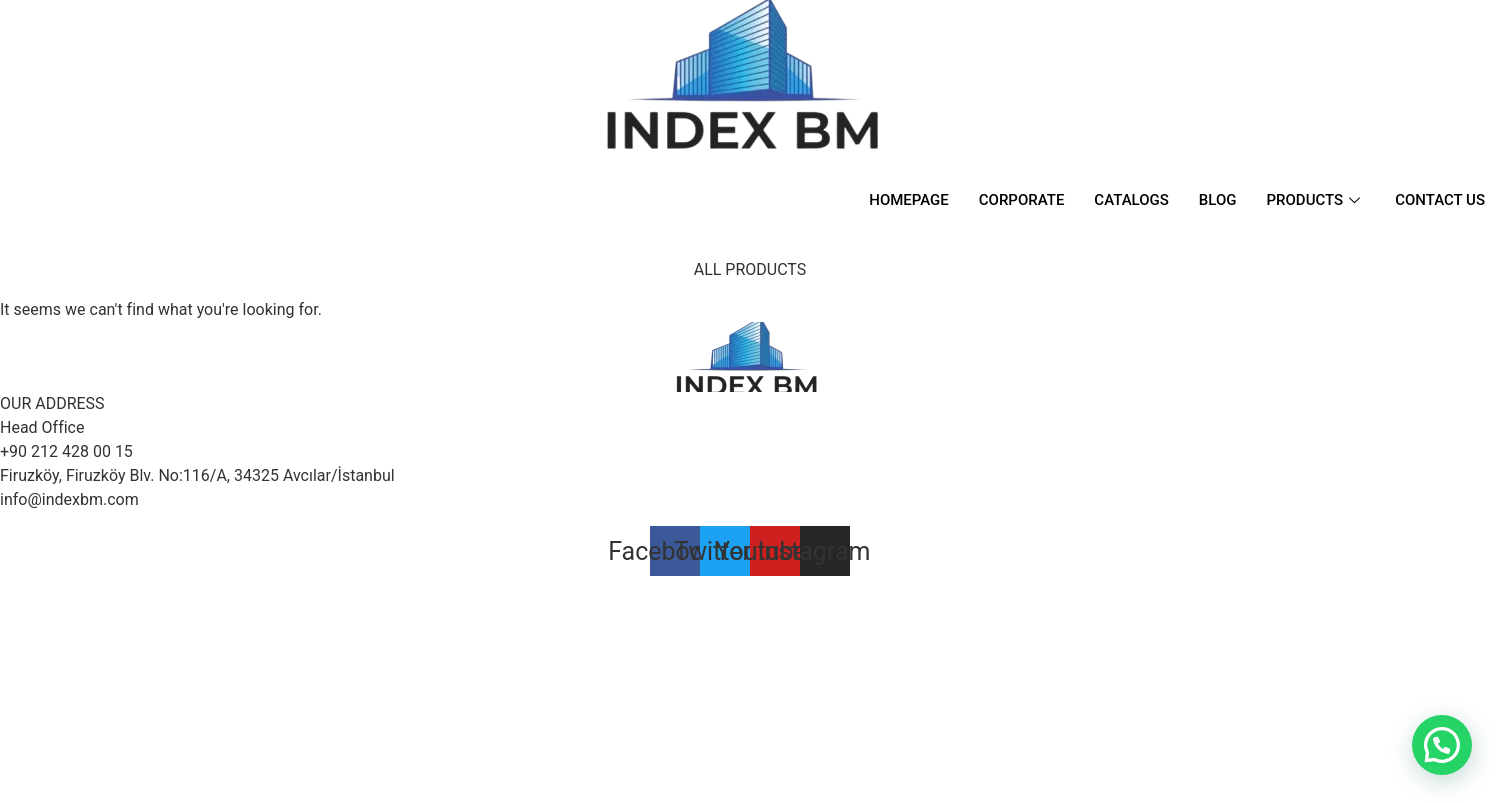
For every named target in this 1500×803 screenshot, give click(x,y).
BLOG (1218, 200)
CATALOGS (1131, 200)
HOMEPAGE (909, 200)
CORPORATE (1022, 200)
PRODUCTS (1316, 200)
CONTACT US (1440, 200)
